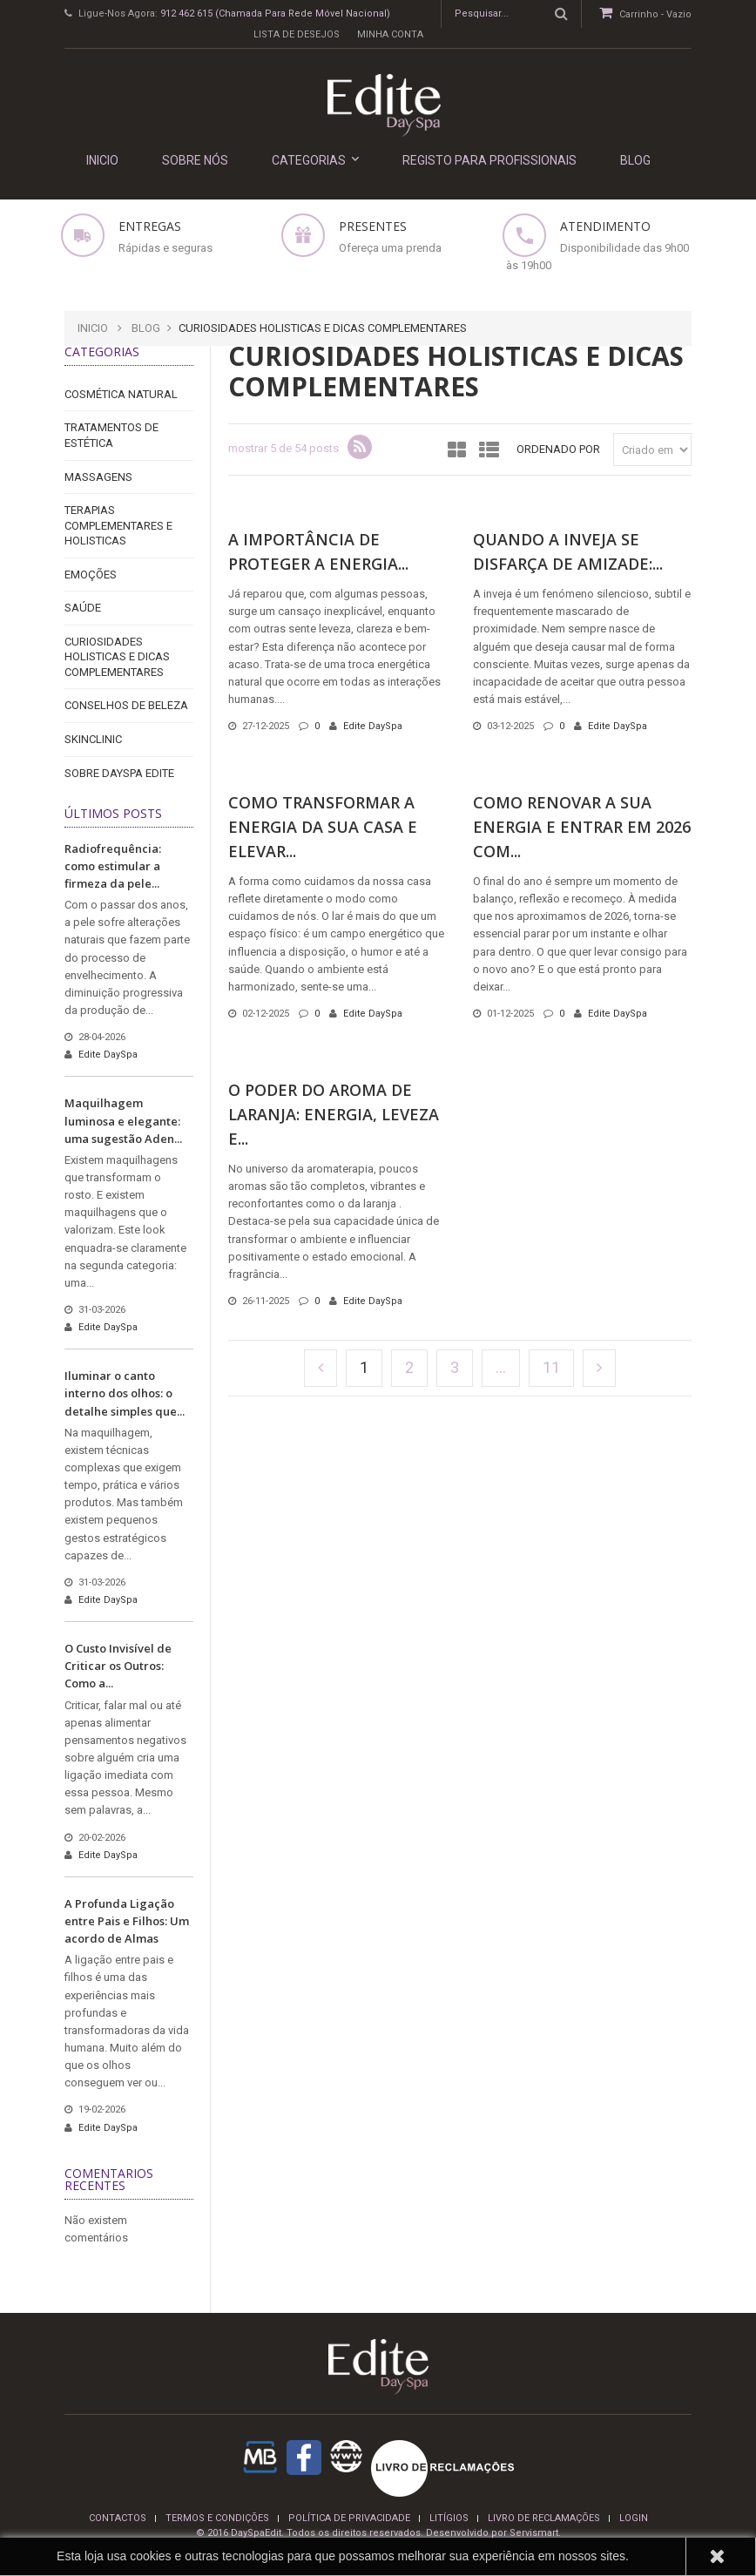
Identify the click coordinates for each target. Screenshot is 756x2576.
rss (360, 447)
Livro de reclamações (544, 2518)
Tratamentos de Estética (111, 435)
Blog (635, 160)
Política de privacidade (349, 2518)
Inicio (93, 328)
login (633, 2518)
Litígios (449, 2518)
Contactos (117, 2518)
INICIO (102, 160)
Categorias (315, 159)
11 (551, 1367)
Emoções (90, 574)
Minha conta (390, 34)
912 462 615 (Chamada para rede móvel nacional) (275, 13)
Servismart (534, 2533)
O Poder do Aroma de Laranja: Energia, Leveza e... (333, 1114)
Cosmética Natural (121, 394)
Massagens (98, 476)
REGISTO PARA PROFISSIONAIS (489, 160)
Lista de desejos (296, 34)
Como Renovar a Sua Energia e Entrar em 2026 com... (582, 827)
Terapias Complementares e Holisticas (118, 525)
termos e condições (217, 2518)
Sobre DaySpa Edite (119, 773)
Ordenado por (558, 449)
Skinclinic (93, 739)
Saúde (82, 607)
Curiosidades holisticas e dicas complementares (117, 657)
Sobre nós (195, 160)
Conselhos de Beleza (126, 705)
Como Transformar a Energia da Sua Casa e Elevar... (322, 827)
